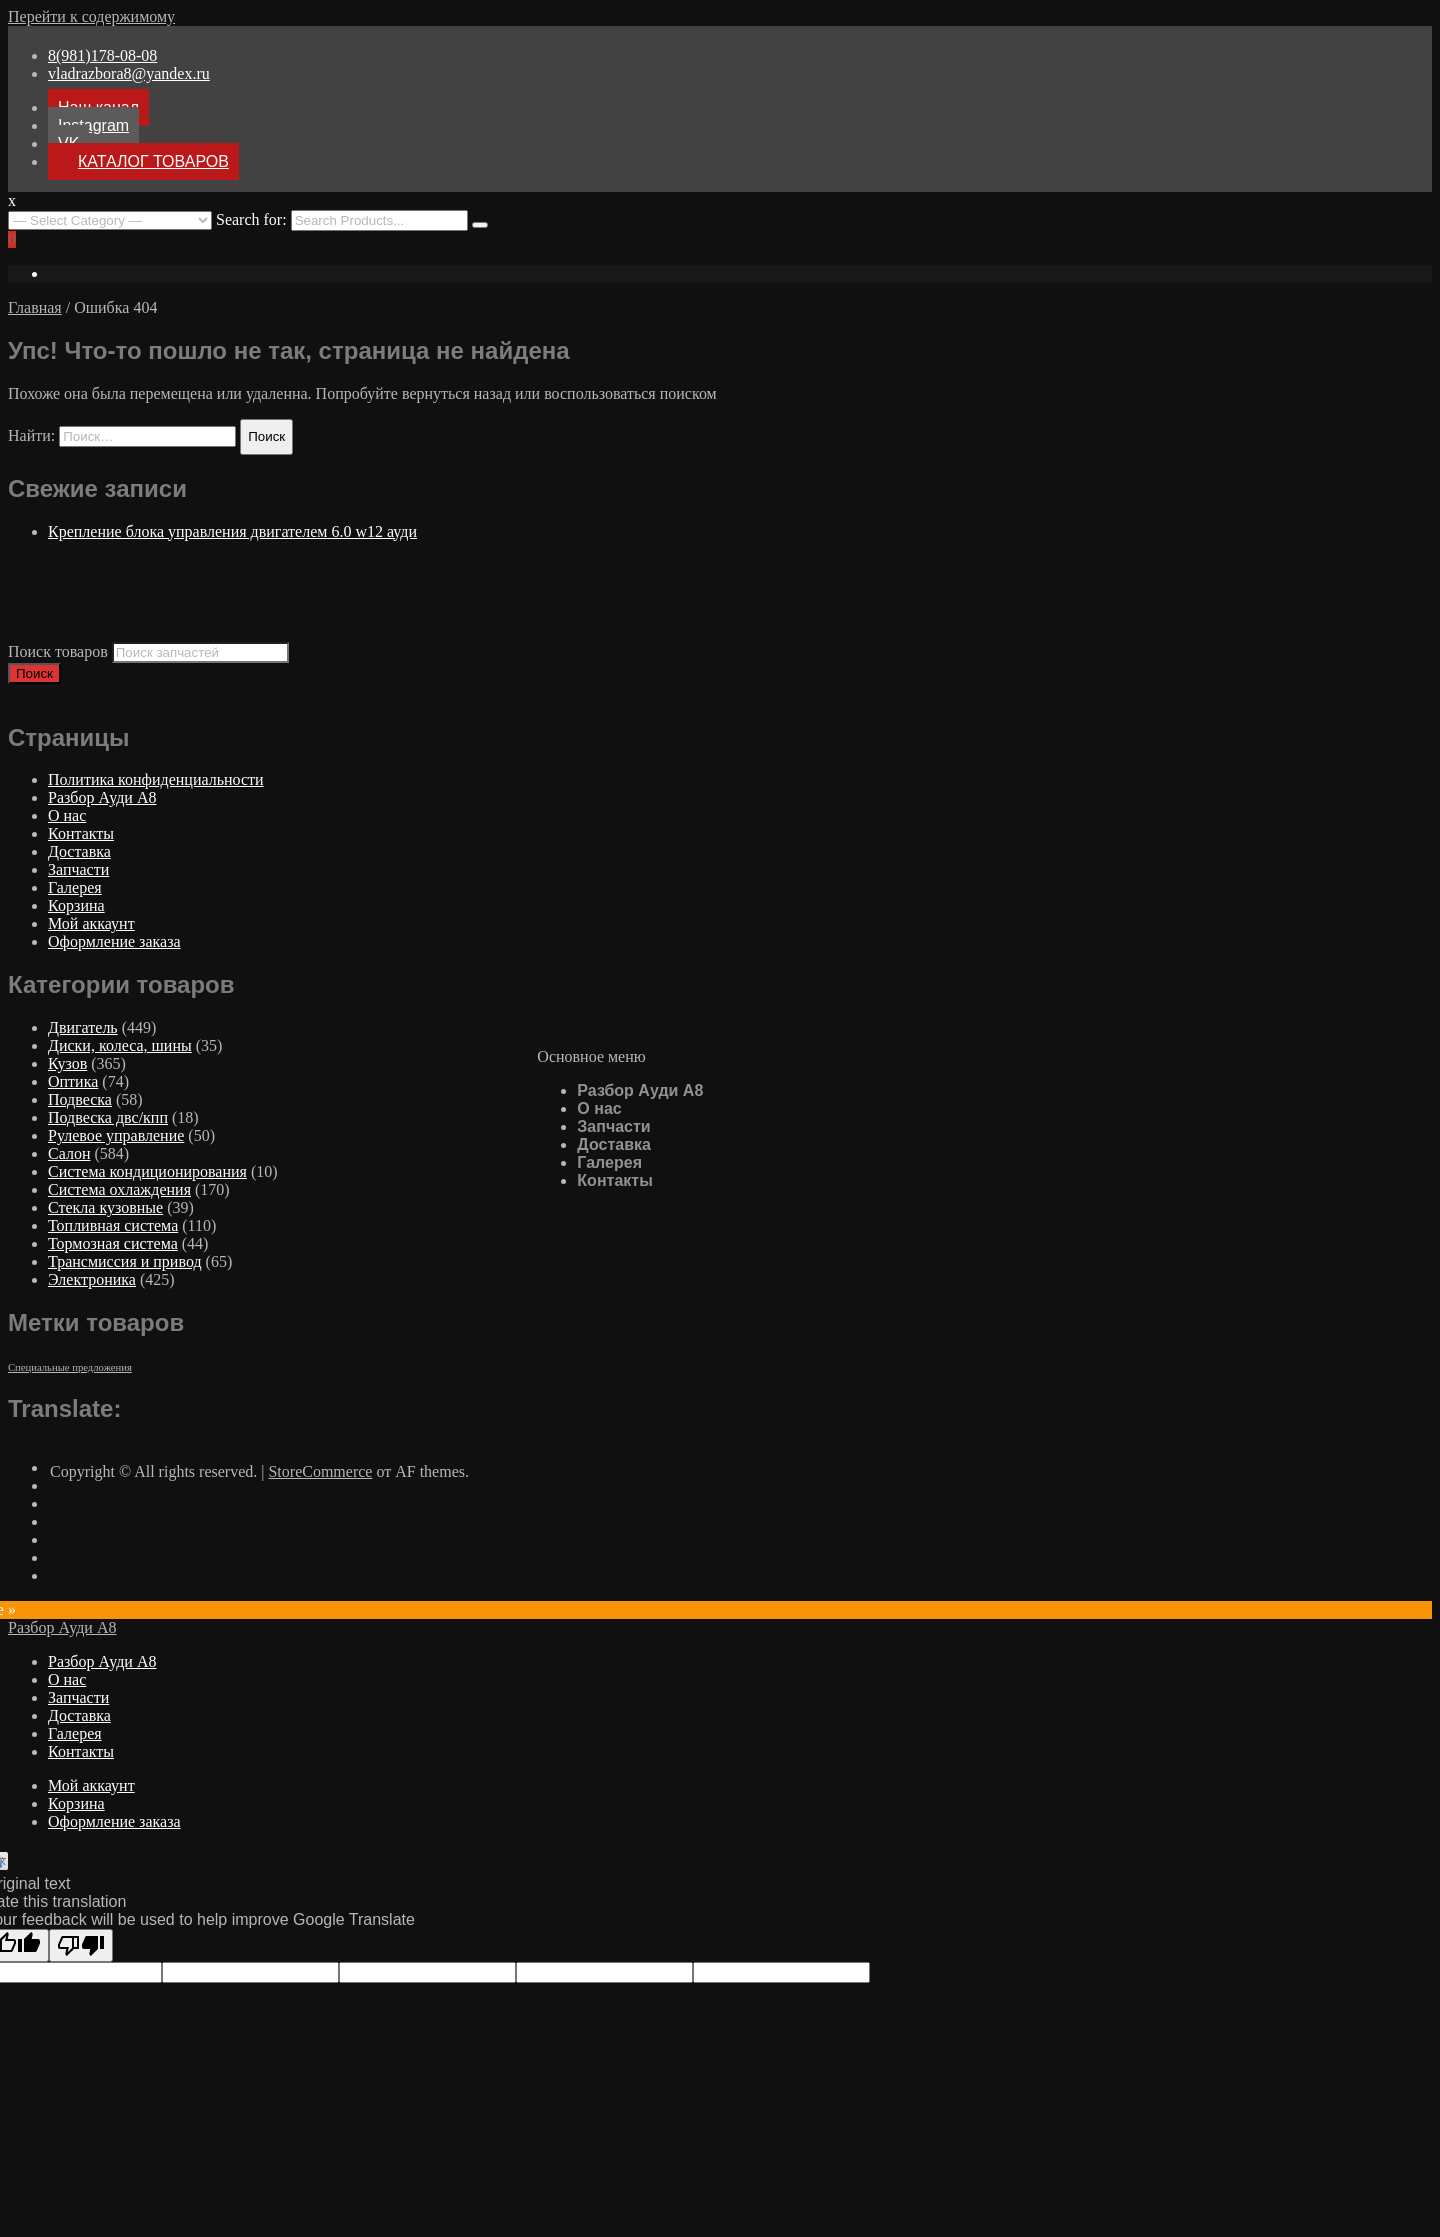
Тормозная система (113, 1243)
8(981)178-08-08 (102, 55)
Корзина (76, 905)
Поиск (34, 673)
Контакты (614, 1180)
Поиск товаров (58, 651)
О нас (599, 1108)
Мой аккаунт (91, 923)
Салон (69, 1153)
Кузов (67, 1063)
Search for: (251, 219)
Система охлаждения (119, 1189)
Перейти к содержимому (91, 16)
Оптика (73, 1081)
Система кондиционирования (147, 1171)
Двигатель (83, 1027)
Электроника (92, 1279)
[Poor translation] (81, 1945)
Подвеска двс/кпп (108, 1117)
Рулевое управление (116, 1135)
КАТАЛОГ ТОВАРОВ (153, 161)
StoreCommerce (320, 1471)
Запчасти (613, 1126)
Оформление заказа (114, 941)
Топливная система (113, 1225)
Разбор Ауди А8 (640, 1090)
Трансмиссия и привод (125, 1261)
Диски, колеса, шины (120, 1045)
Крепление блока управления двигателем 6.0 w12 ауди (232, 531)
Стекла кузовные (105, 1207)
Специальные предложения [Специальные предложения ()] (70, 1367)
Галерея (609, 1162)
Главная (35, 307)
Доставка (614, 1144)
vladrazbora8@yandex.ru (129, 73)
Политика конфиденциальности (156, 779)
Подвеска (80, 1099)
